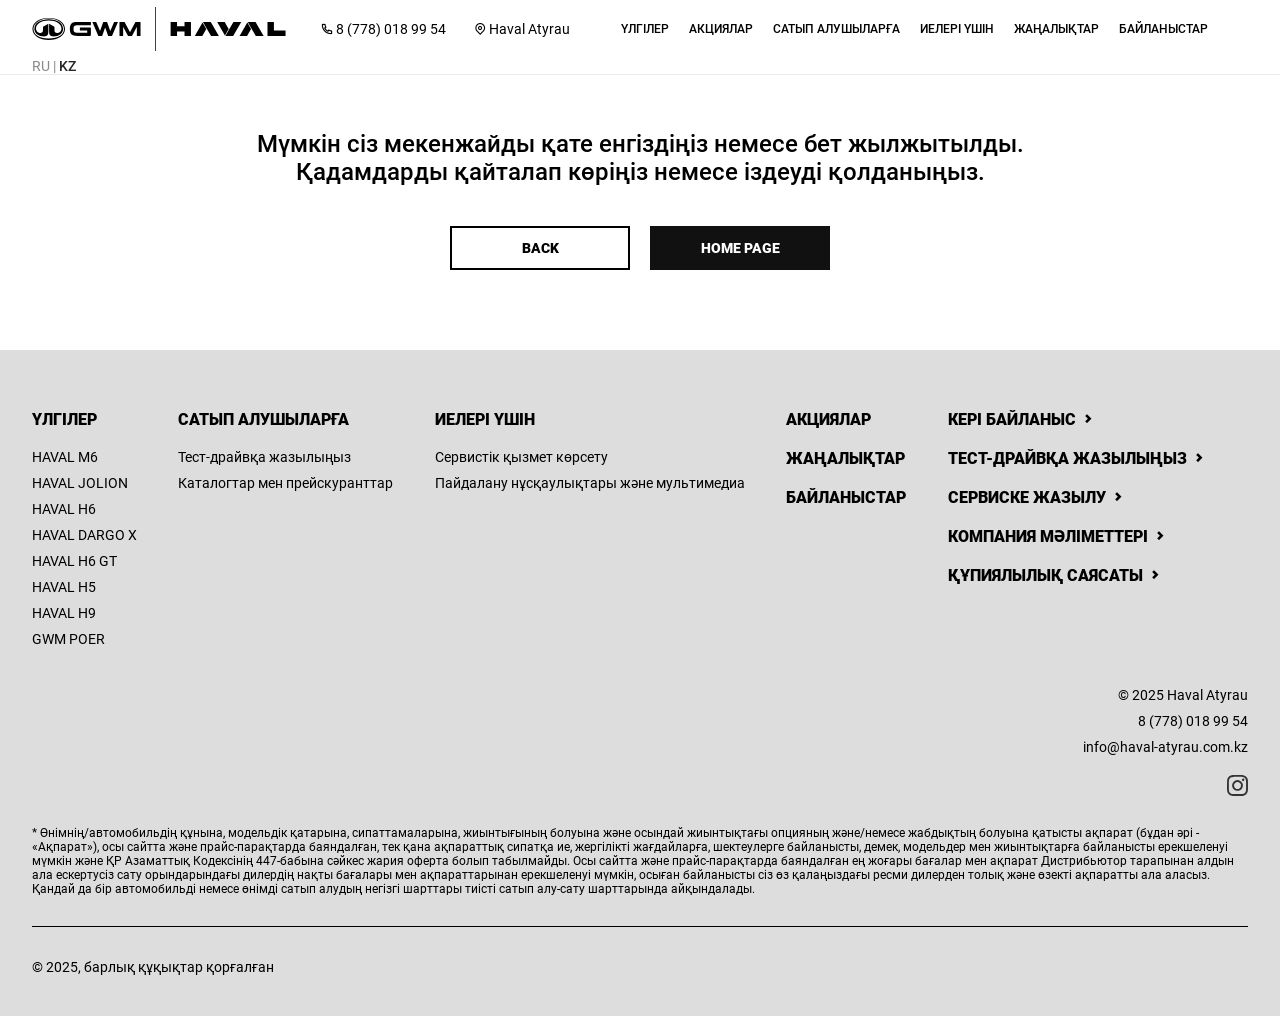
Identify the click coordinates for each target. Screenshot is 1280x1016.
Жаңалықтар (845, 458)
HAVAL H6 (64, 509)
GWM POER (68, 639)
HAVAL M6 (65, 457)
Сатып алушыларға (263, 419)
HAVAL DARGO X (84, 535)
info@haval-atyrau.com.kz (1165, 747)
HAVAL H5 (64, 587)
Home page (740, 248)
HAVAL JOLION (80, 483)
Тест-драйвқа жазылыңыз (264, 457)
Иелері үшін (485, 419)
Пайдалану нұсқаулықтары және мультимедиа (590, 483)
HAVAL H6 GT (74, 561)
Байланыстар (846, 497)
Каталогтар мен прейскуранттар (285, 483)
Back (540, 248)
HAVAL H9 (64, 613)
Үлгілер (64, 419)
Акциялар (828, 419)
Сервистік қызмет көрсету (521, 457)
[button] (645, 29)
